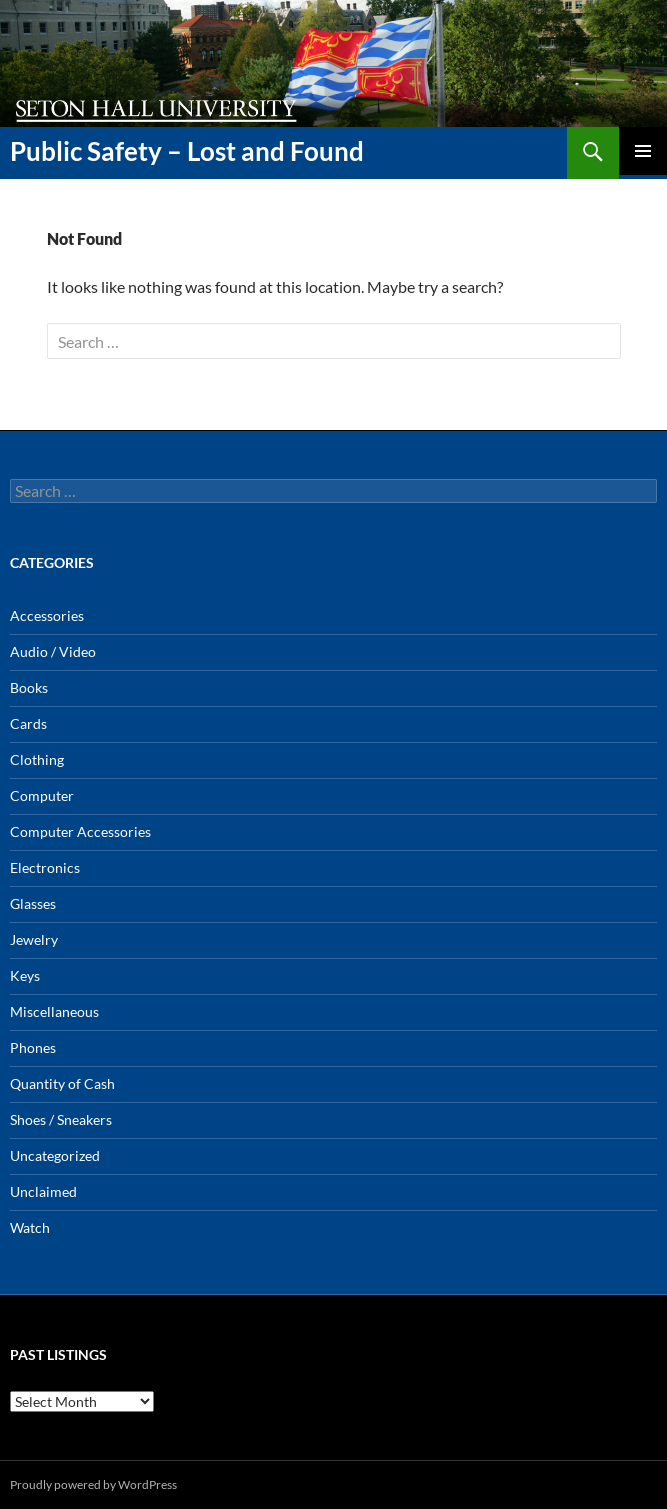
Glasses (33, 903)
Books (29, 687)
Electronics (45, 867)
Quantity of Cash (62, 1083)
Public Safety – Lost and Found (187, 151)
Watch (30, 1227)
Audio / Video (53, 651)
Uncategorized (55, 1155)
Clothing (37, 759)
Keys (25, 975)
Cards (28, 723)
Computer (42, 795)
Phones (33, 1047)
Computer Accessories (80, 831)
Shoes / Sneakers (61, 1119)
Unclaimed (43, 1191)
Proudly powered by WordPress (93, 1484)
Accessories (47, 615)
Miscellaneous (54, 1011)
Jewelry (34, 939)
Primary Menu (643, 151)
